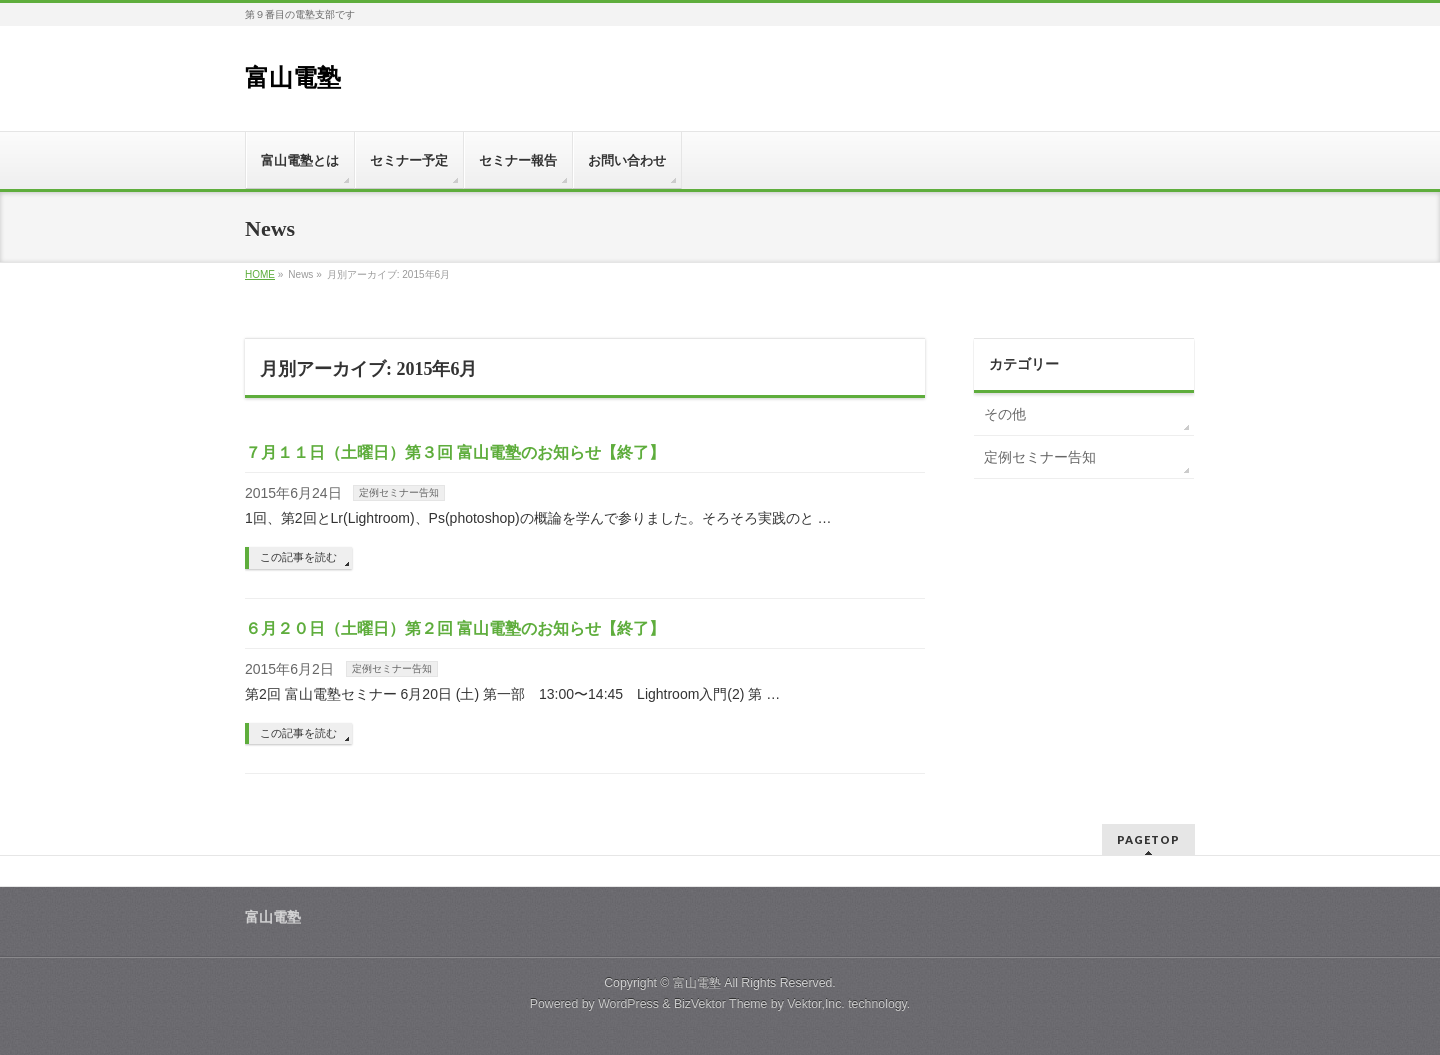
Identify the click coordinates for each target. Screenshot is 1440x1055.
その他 (1005, 414)
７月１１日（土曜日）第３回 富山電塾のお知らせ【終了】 (455, 452)
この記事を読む (298, 557)
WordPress (628, 1004)
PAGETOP (1148, 839)
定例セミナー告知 (399, 492)
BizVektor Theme (721, 1004)
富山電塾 (293, 78)
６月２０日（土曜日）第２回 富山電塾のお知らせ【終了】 (455, 628)
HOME (260, 274)
